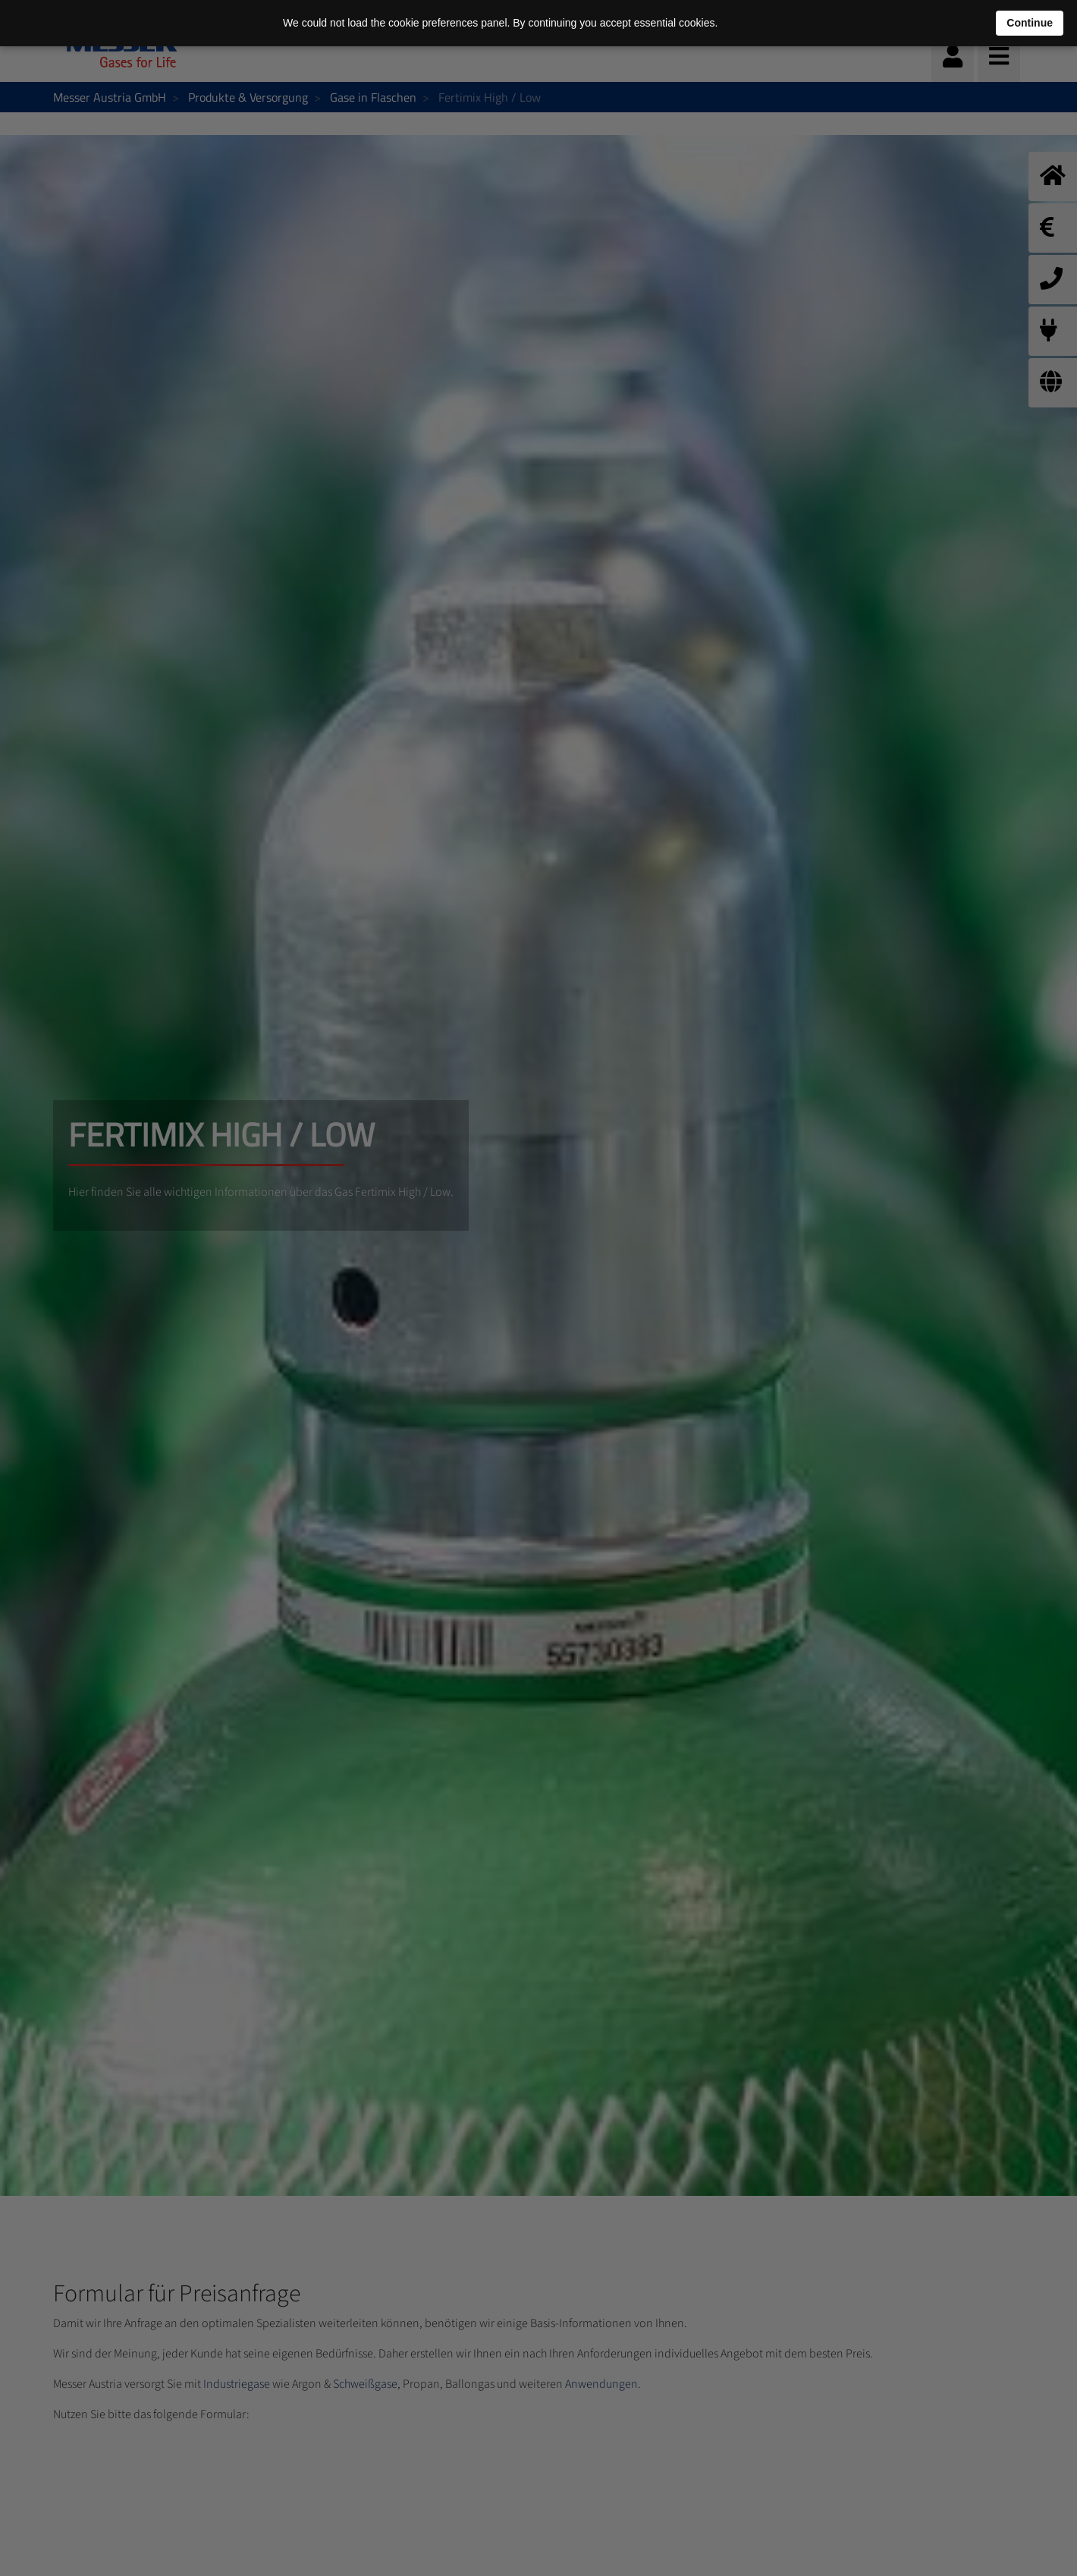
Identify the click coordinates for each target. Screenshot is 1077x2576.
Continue (1029, 23)
